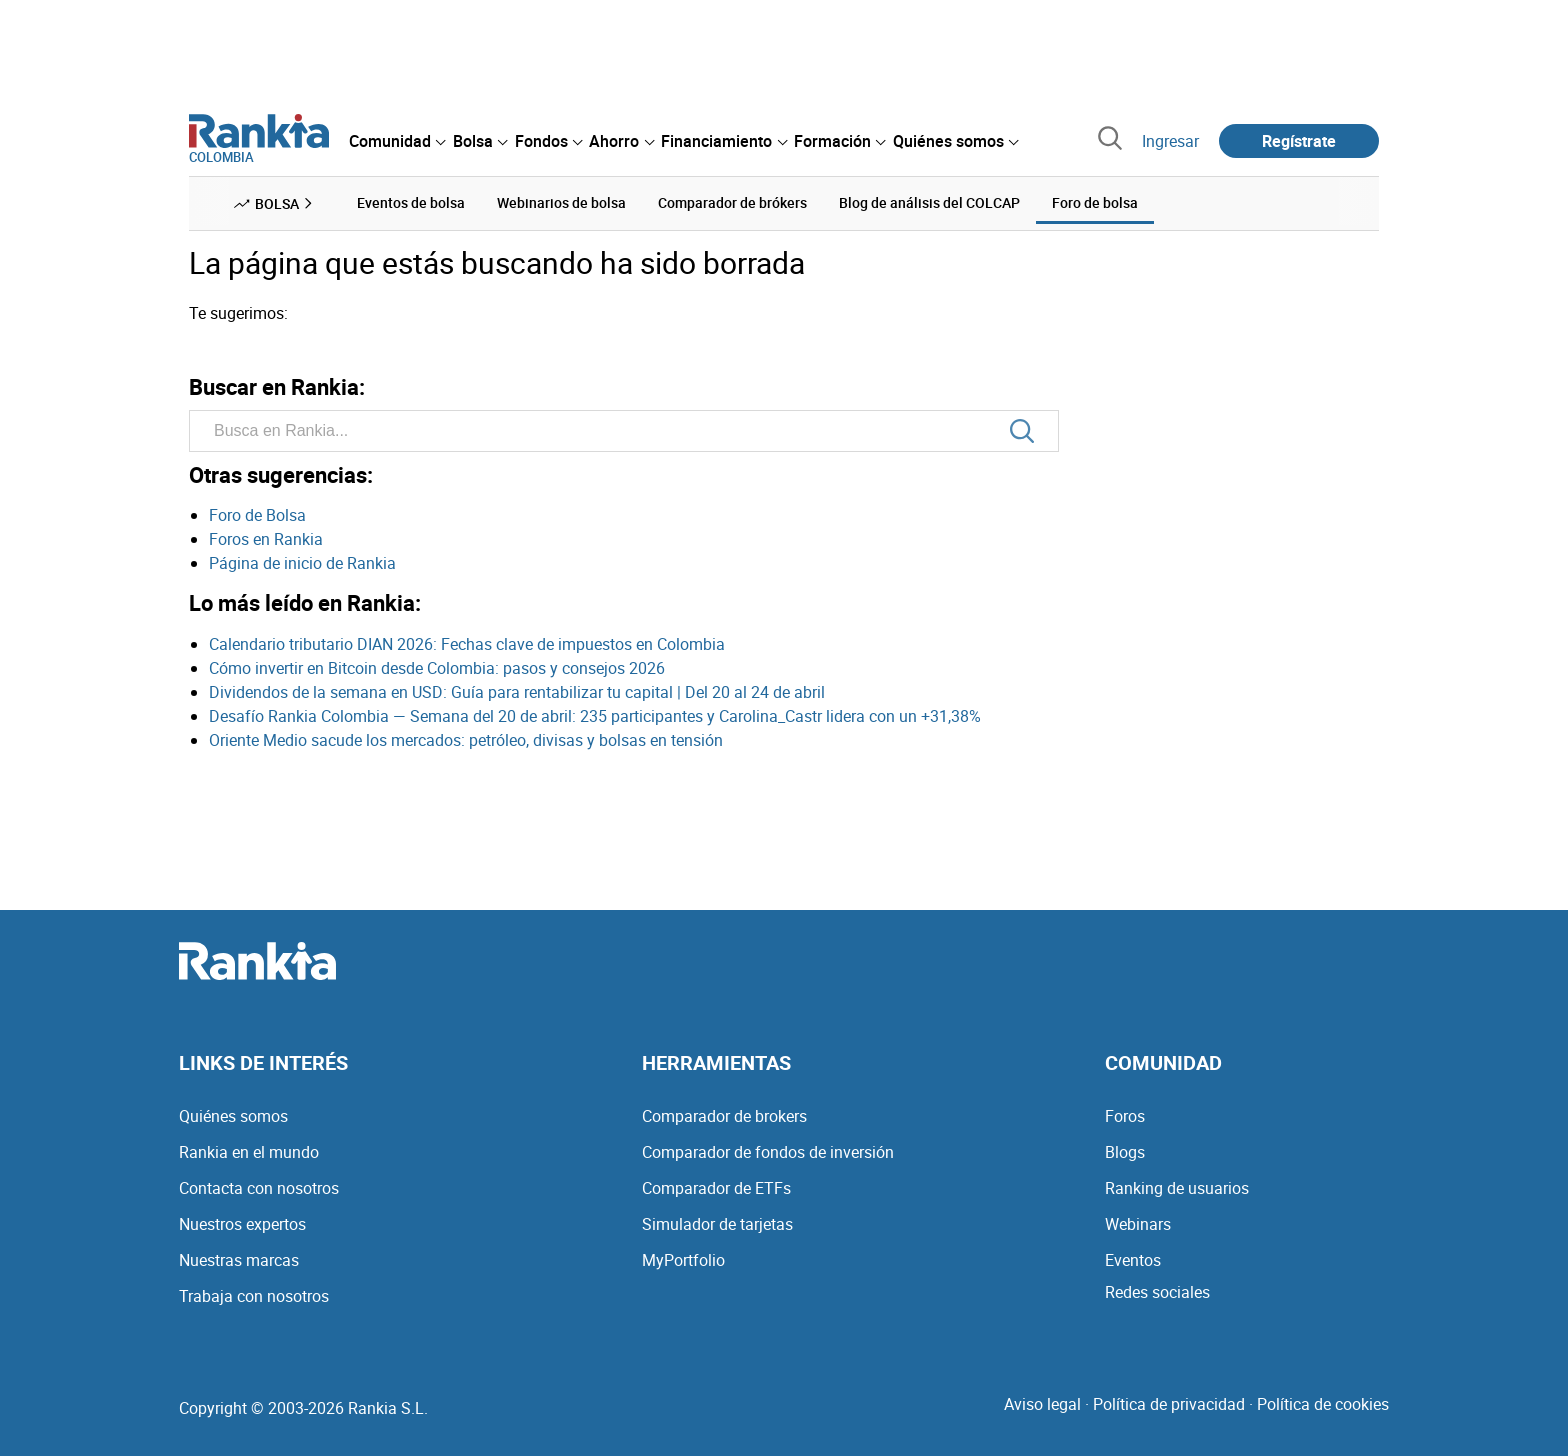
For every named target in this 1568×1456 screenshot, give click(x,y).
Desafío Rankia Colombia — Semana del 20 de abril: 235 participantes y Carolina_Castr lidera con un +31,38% (595, 716)
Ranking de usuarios (1177, 1188)
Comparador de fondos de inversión (768, 1152)
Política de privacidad (1169, 1404)
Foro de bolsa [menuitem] (1095, 202)
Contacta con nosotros (259, 1188)
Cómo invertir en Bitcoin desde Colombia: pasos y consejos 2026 (437, 668)
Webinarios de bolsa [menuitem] (561, 202)
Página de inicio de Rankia (302, 563)
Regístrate (1299, 141)
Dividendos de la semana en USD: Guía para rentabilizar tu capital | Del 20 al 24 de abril (517, 692)
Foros (1125, 1116)
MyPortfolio (683, 1260)
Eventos (1133, 1260)
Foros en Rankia (266, 539)
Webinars (1138, 1224)
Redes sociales (1157, 1292)
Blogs (1125, 1152)
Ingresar (1170, 141)
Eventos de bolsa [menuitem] (411, 202)
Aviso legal (1042, 1404)
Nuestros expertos (242, 1224)
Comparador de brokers (724, 1116)
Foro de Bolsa (257, 515)
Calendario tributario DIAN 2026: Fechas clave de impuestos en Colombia (467, 644)
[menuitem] (397, 141)
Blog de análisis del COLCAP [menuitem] (929, 202)
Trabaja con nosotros (254, 1296)
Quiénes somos (233, 1116)
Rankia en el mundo (249, 1152)
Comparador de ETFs (716, 1188)
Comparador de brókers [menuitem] (732, 202)
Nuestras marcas (239, 1260)
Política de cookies (1323, 1404)
